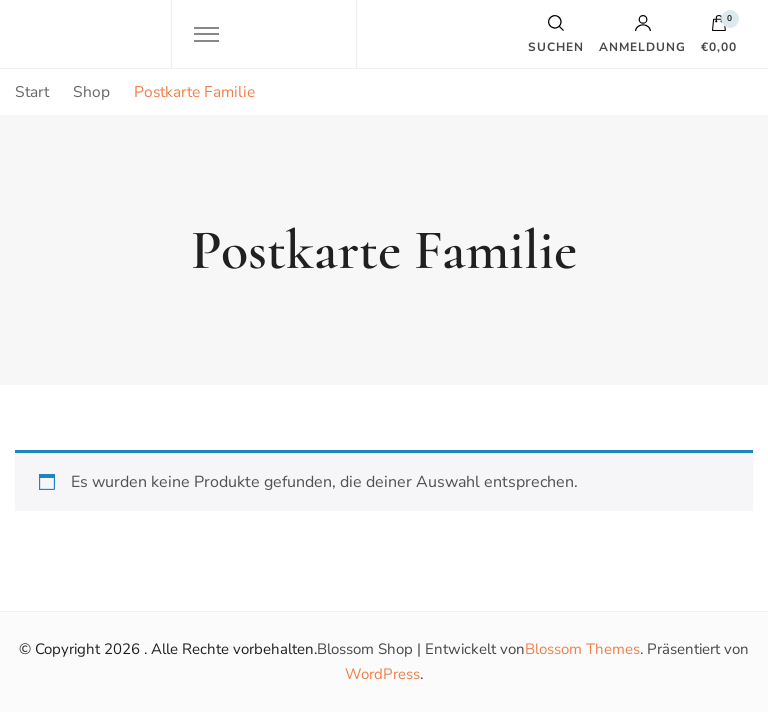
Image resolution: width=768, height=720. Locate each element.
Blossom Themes (582, 649)
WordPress (382, 674)
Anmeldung (642, 34)
